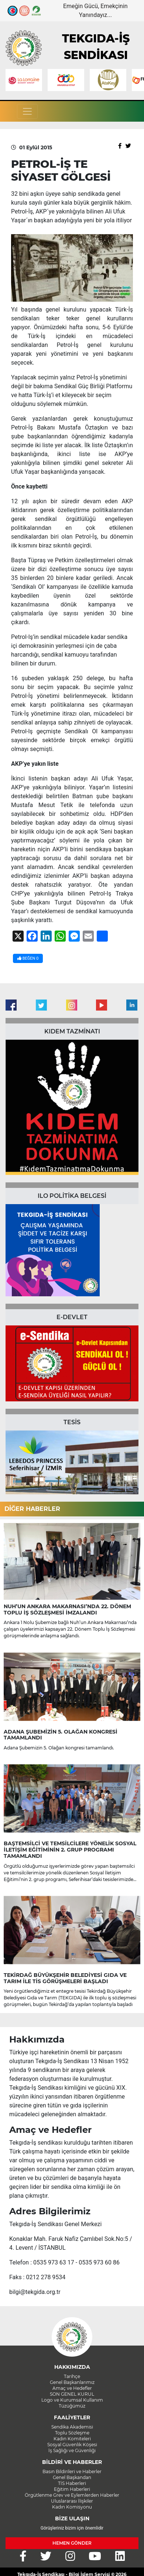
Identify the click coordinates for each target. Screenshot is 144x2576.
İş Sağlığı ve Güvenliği (72, 2450)
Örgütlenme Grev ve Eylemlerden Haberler (72, 2495)
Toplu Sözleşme (72, 2433)
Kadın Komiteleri (72, 2438)
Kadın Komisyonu (72, 2507)
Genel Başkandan (72, 2477)
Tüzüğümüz (72, 2406)
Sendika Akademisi (72, 2427)
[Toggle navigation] (27, 111)
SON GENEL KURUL (72, 2394)
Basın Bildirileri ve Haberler (72, 2471)
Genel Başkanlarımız (72, 2382)
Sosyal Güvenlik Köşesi (72, 2444)
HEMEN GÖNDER (72, 2543)
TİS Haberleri (72, 2483)
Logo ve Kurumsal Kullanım (72, 2400)
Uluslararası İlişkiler (72, 2501)
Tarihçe (72, 2376)
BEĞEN (27, 958)
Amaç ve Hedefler (72, 2388)
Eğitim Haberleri (72, 2489)
